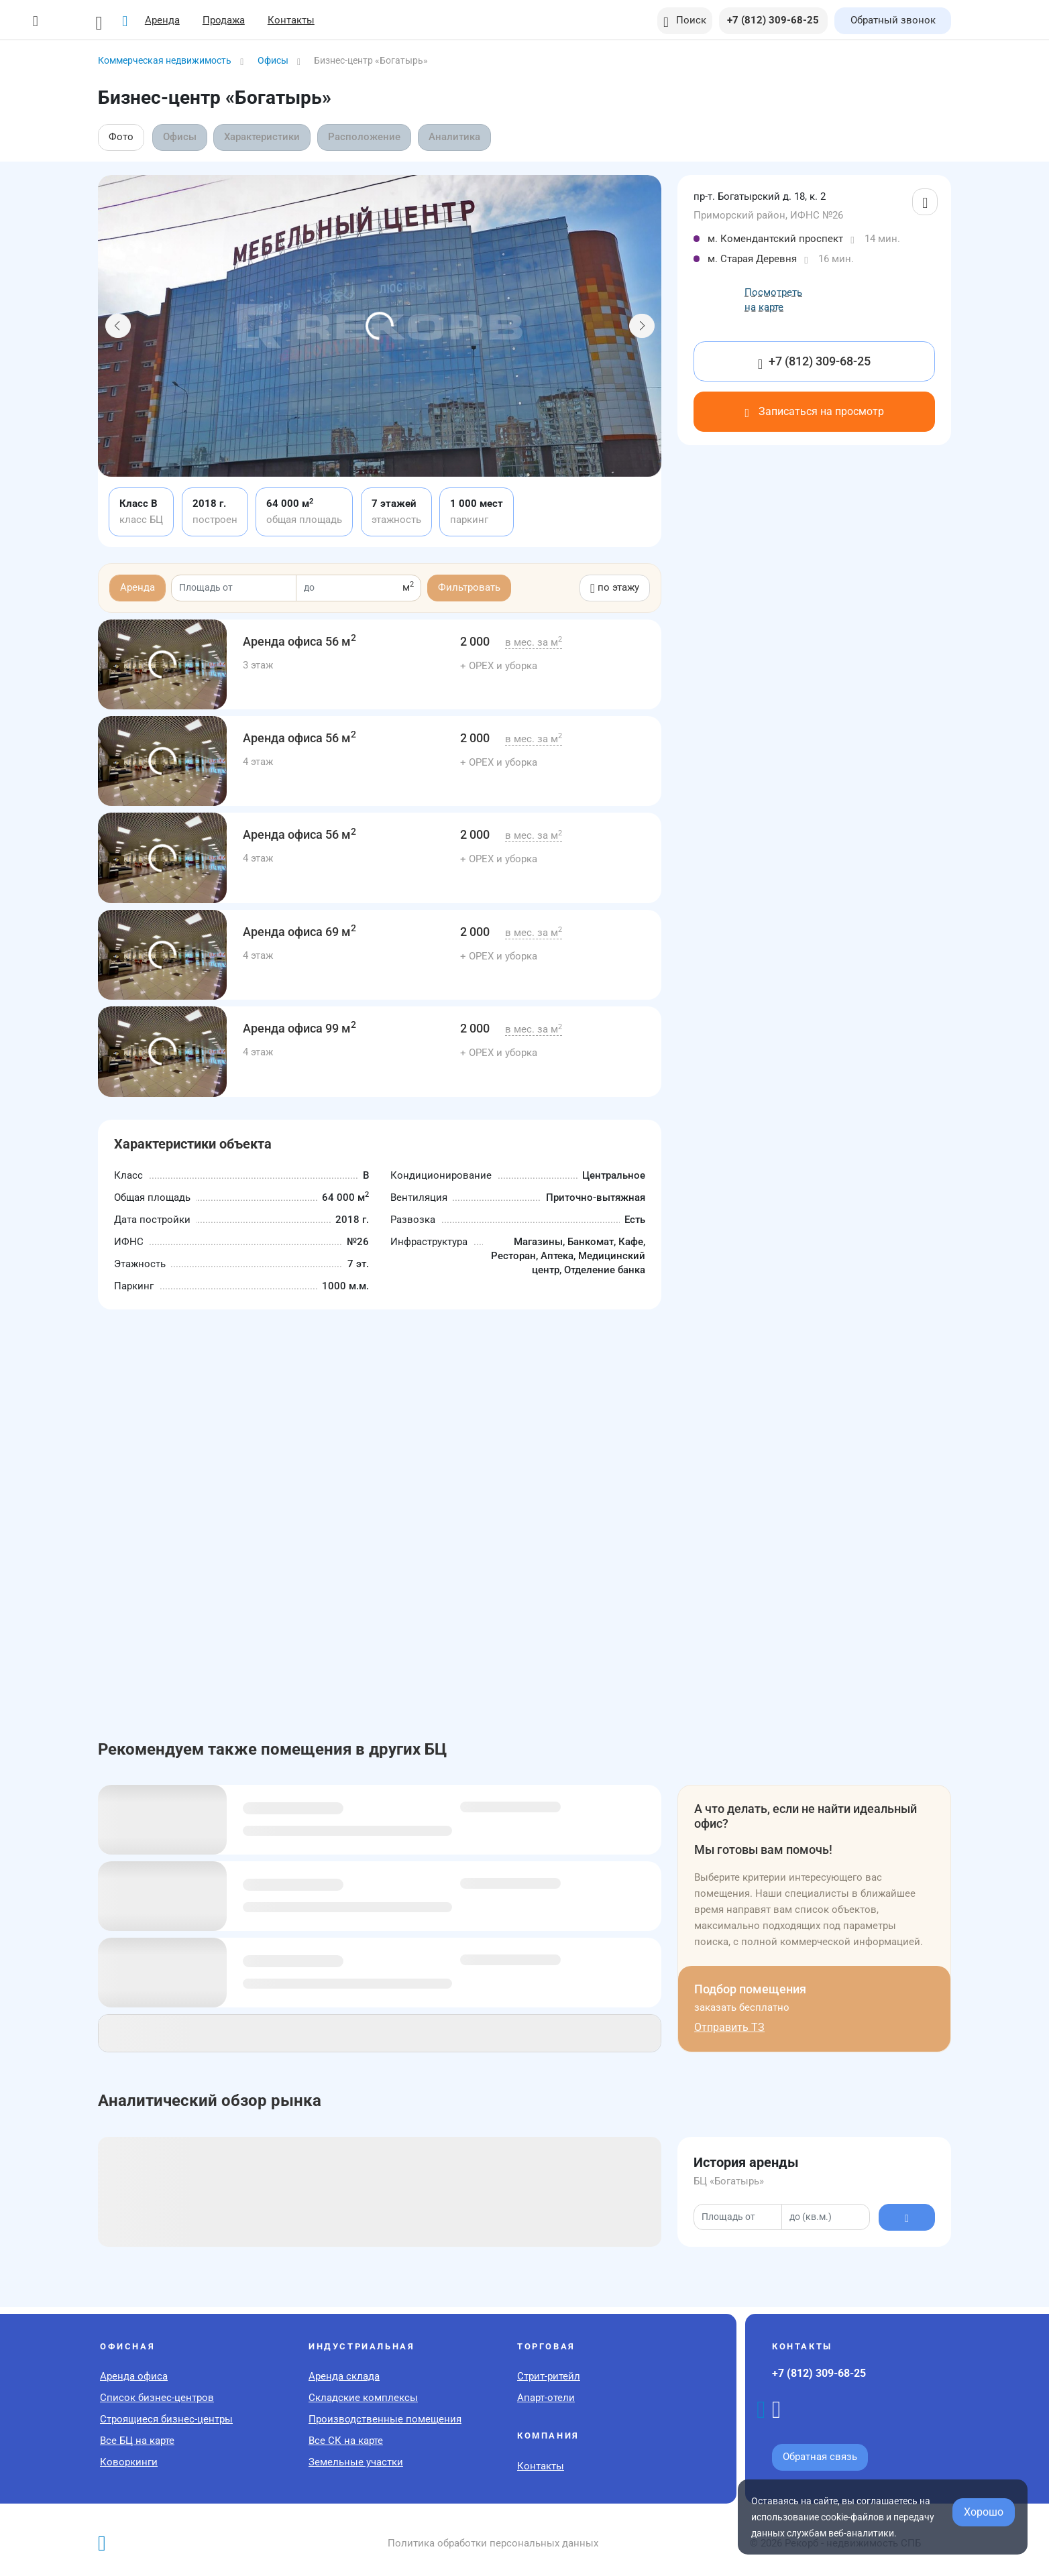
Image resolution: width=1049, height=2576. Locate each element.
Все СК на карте (346, 2441)
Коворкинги (129, 2462)
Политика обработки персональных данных (493, 2543)
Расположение (366, 137)
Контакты (299, 20)
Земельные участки (356, 2462)
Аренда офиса (134, 2376)
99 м (299, 1028)
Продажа (232, 20)
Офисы (180, 137)
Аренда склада (344, 2376)
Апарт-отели (546, 2398)
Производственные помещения (385, 2419)
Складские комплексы (363, 2398)
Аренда (171, 20)
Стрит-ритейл (548, 2376)
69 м (299, 932)
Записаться (813, 411)
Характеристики (263, 137)
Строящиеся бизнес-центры (166, 2419)
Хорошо (983, 2512)
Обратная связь (820, 2457)
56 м (299, 641)
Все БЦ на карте (137, 2441)
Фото (121, 137)
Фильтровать (469, 587)
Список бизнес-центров (157, 2398)
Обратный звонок (893, 20)
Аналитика (456, 137)
